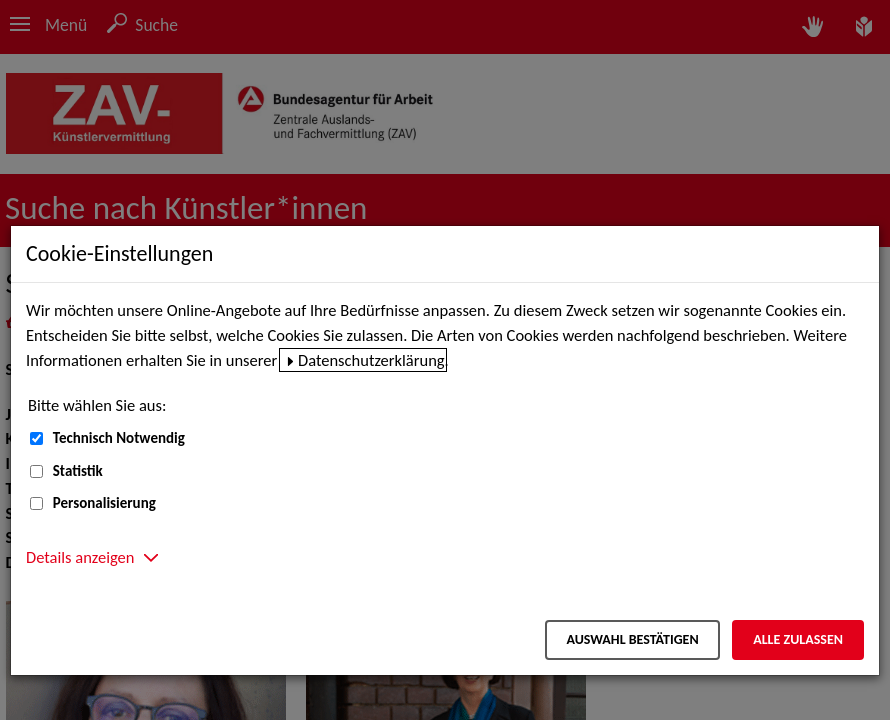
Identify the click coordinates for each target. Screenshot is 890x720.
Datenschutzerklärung (371, 360)
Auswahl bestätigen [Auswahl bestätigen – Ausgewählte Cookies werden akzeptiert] (632, 639)
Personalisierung (104, 503)
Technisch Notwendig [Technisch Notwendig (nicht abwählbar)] (119, 438)
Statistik (78, 471)
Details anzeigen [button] (80, 557)
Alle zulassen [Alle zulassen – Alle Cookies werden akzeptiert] (798, 639)
